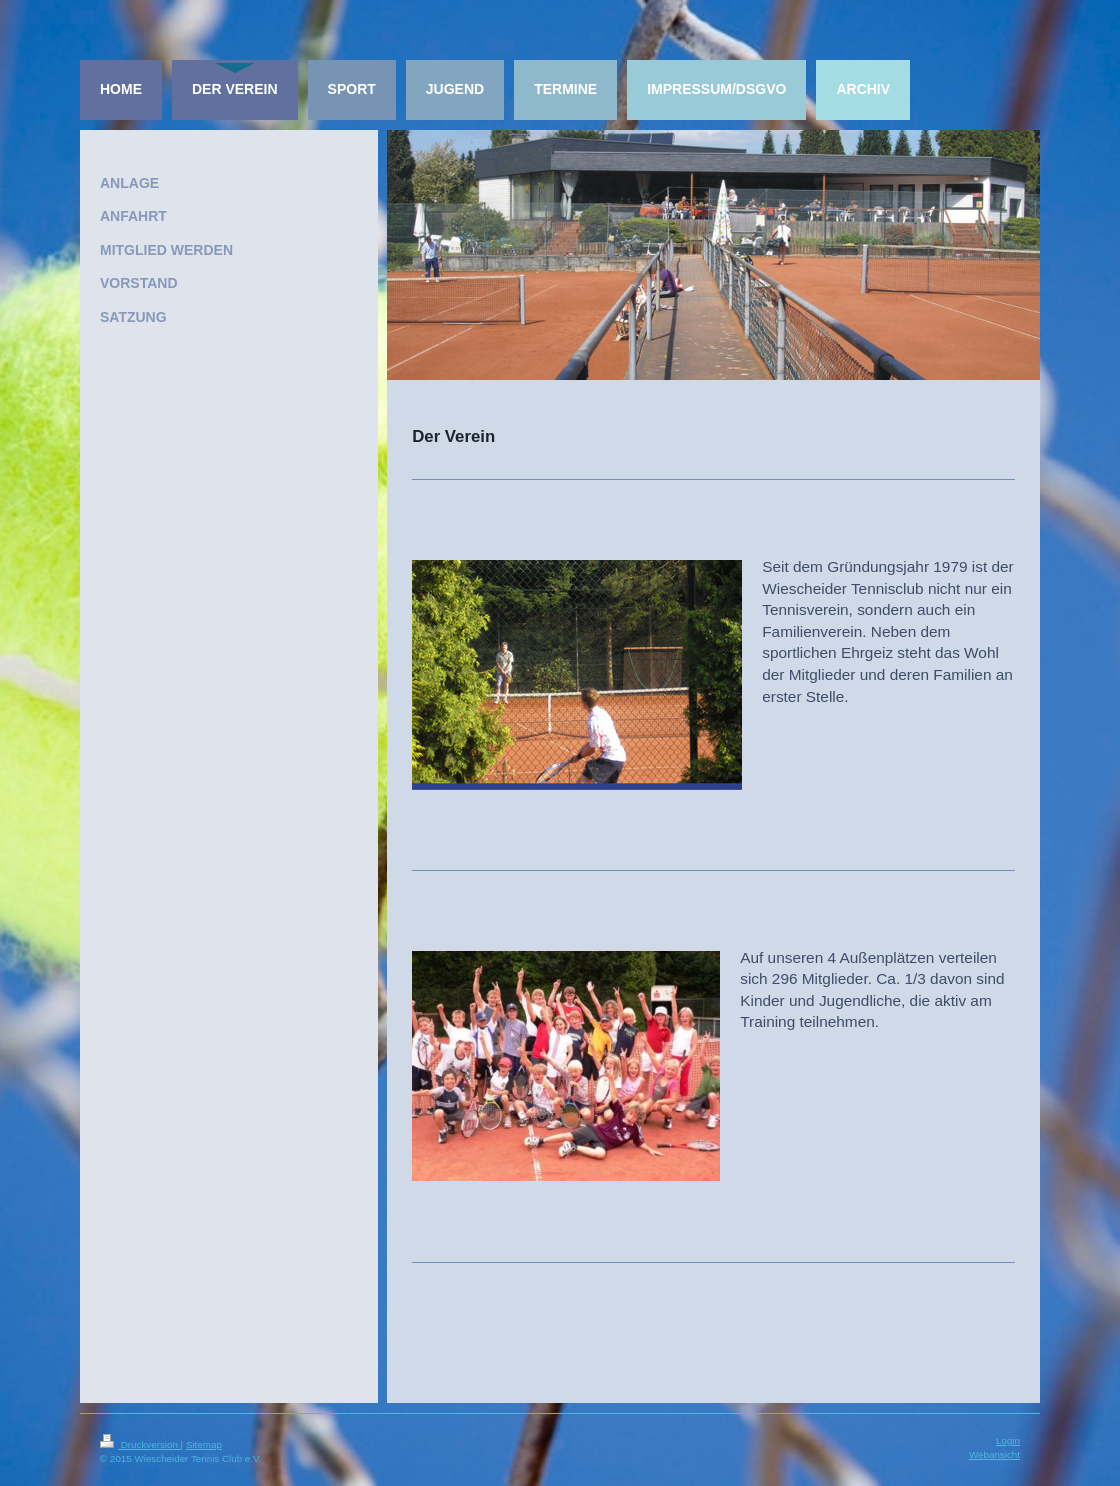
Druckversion (140, 1444)
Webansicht (994, 1454)
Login (1008, 1440)
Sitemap (204, 1444)
